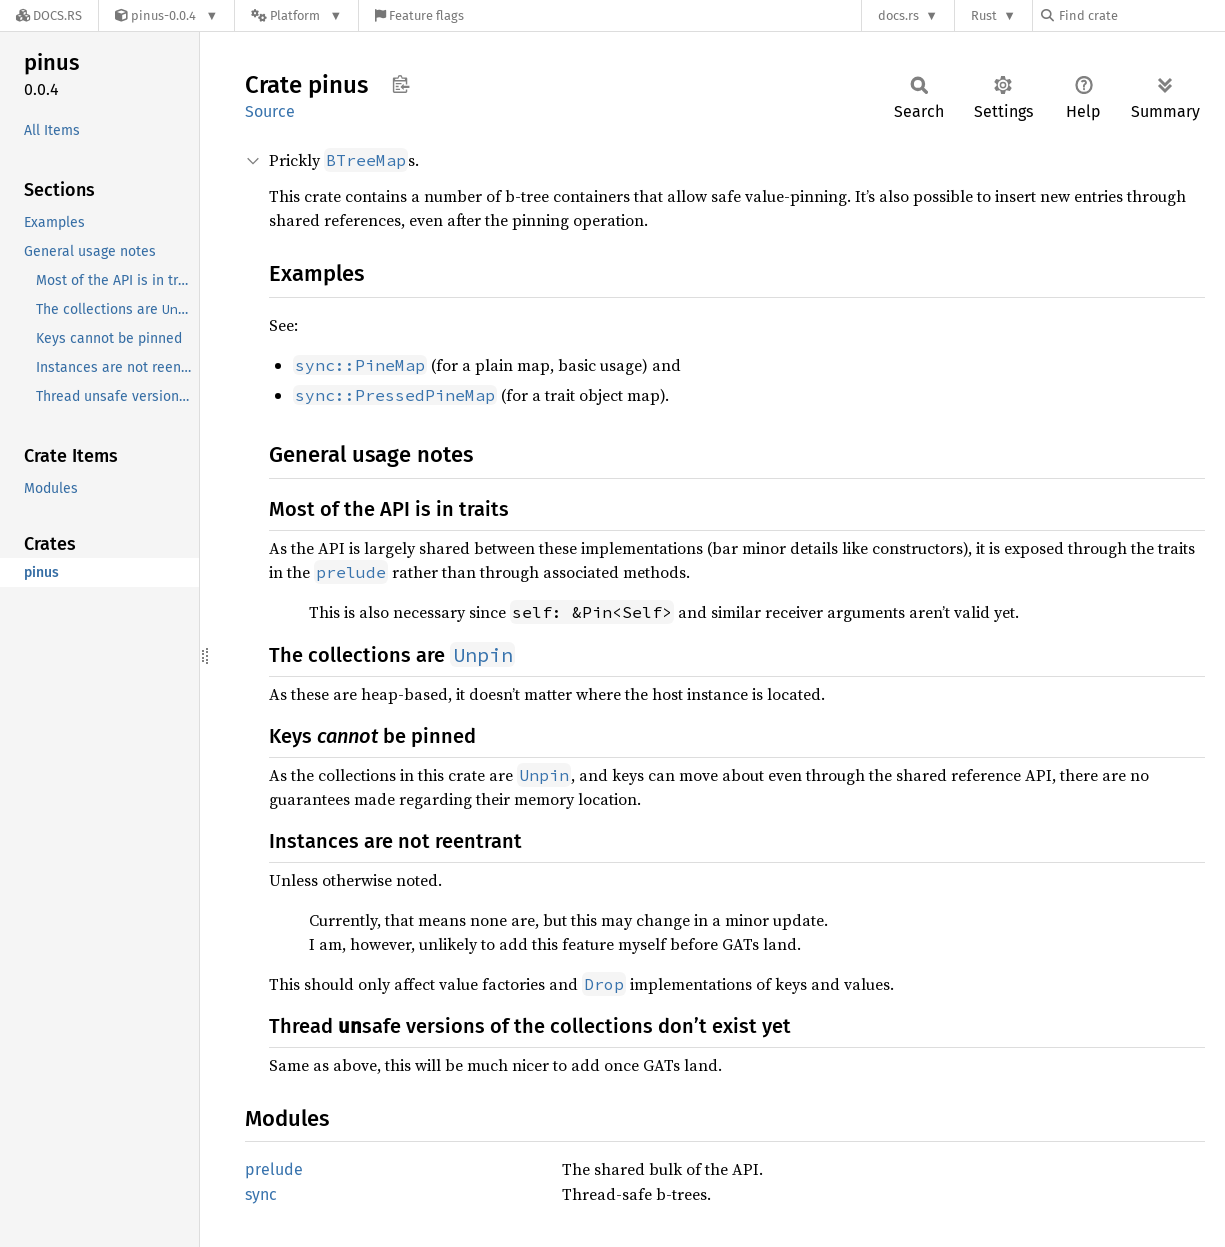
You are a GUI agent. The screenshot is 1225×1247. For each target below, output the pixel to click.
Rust (984, 15)
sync (261, 1194)
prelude (274, 1169)
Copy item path (400, 84)
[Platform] (296, 15)
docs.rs (898, 15)
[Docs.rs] (49, 15)
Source (270, 111)
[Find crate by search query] (1141, 15)
